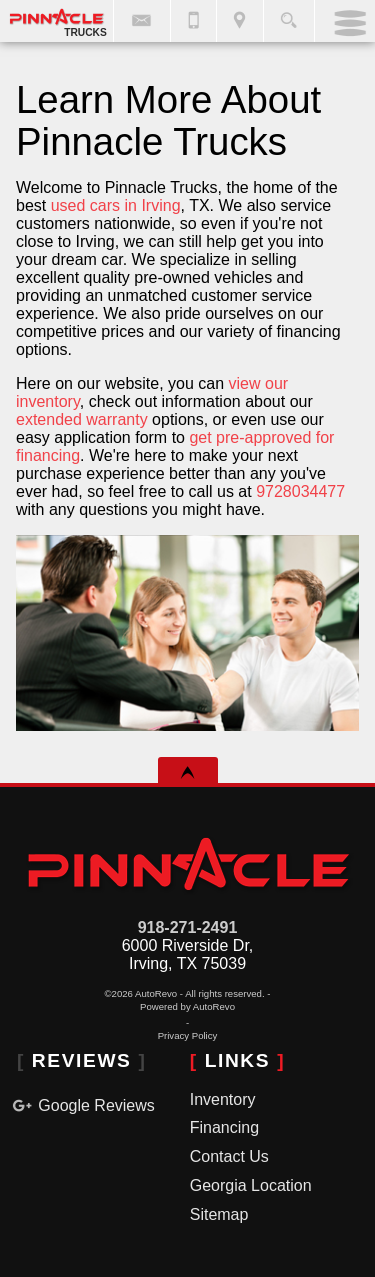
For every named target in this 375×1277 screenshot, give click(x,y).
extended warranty (82, 419)
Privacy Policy (188, 1035)
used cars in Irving (116, 205)
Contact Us (229, 1156)
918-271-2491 (188, 927)
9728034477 (300, 491)
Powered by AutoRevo (187, 1006)
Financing (224, 1127)
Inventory (223, 1099)
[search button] (288, 14)
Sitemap (219, 1214)
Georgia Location (251, 1185)
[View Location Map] (240, 21)
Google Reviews (82, 1105)
